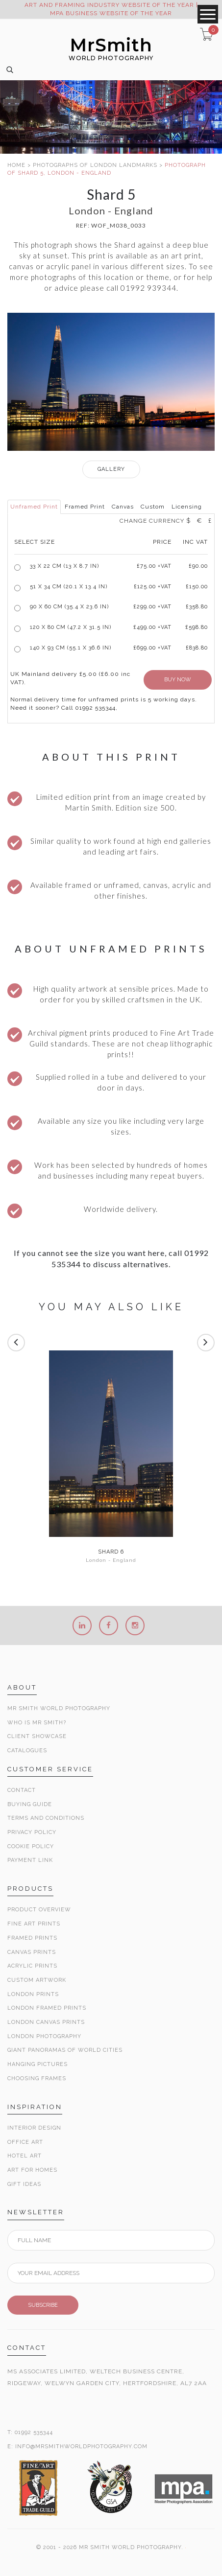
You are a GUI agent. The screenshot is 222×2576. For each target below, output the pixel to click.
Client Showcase (37, 1736)
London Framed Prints (46, 2008)
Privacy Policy (31, 1832)
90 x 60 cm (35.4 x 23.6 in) (69, 606)
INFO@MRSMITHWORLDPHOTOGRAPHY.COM (81, 2446)
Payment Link (30, 1860)
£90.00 (198, 566)
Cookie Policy (30, 1846)
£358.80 (197, 606)
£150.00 (197, 586)
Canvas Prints (31, 1952)
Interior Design (34, 2128)
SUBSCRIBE (43, 2305)
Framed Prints (32, 1938)
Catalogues (27, 1750)
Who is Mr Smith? (36, 1722)
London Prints (33, 1994)
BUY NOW (177, 679)
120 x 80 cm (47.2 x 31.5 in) (70, 627)
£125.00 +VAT (153, 586)
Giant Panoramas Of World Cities (65, 2050)
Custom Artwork (36, 1980)
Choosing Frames (36, 2078)
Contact (21, 1790)
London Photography (44, 2036)
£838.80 (197, 648)
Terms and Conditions (45, 1818)
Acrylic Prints (32, 1966)
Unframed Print (34, 506)
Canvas (123, 506)
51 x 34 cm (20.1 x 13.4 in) (68, 586)
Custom (153, 506)
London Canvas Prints (46, 2022)
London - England (111, 1560)
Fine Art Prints (33, 1924)
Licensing (187, 506)
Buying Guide (29, 1804)
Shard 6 (111, 1552)
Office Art (25, 2142)
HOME (16, 165)
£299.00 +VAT (152, 606)
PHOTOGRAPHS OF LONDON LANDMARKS (95, 165)
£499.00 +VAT (152, 627)
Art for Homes (32, 2170)
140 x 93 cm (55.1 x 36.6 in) (70, 648)
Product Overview (39, 1909)
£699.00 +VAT (152, 648)
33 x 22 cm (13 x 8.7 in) (64, 566)
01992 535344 (34, 2432)
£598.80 (196, 627)
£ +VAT (154, 566)
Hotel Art (24, 2156)
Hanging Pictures (37, 2064)
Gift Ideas (24, 2184)
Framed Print (85, 506)
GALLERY (111, 469)
